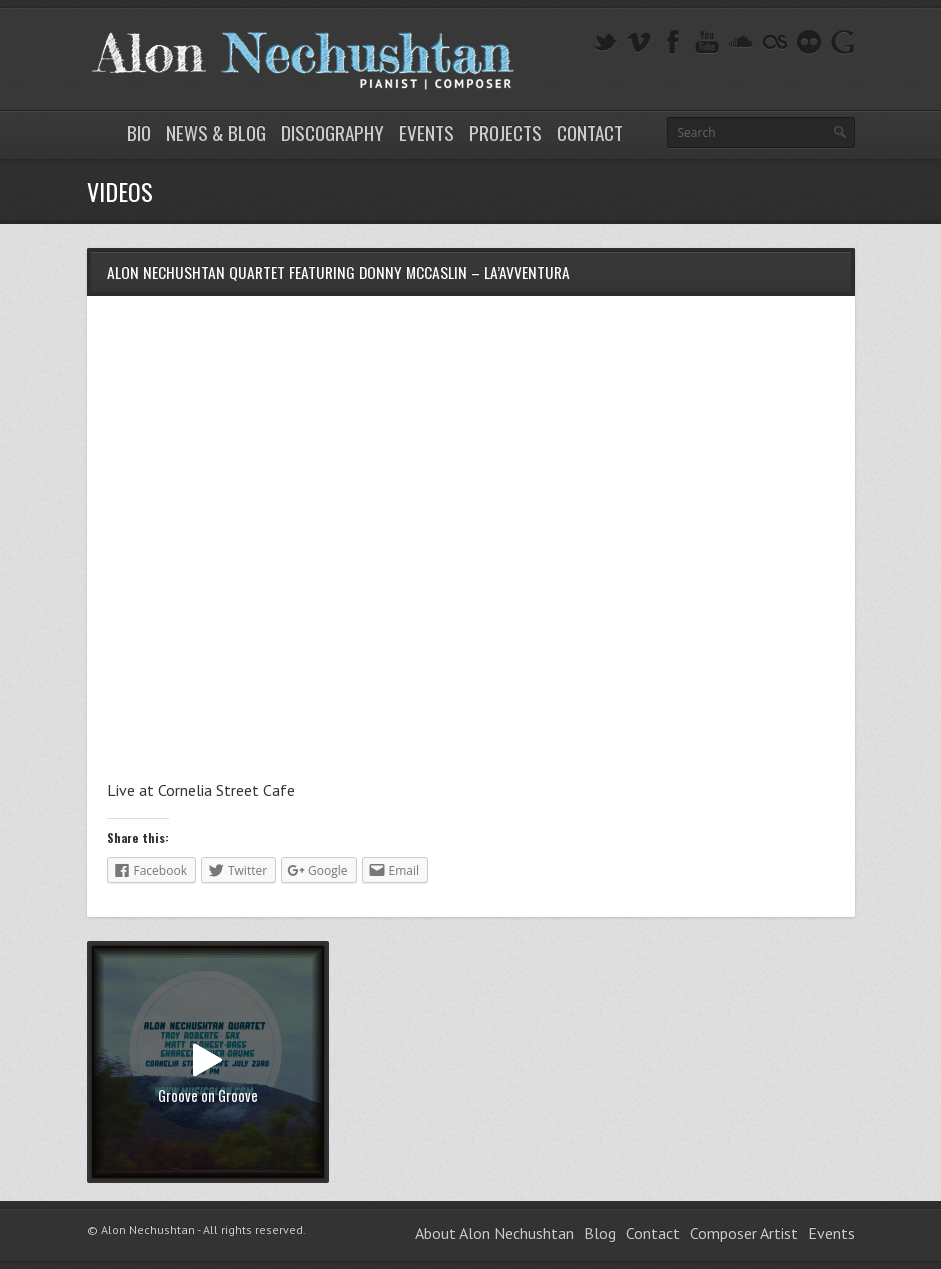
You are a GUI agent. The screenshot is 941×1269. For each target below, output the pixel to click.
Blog (600, 1233)
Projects (505, 132)
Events (426, 132)
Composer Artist (744, 1233)
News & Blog (216, 132)
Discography (332, 132)
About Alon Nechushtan (494, 1233)
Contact (590, 132)
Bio (139, 132)
